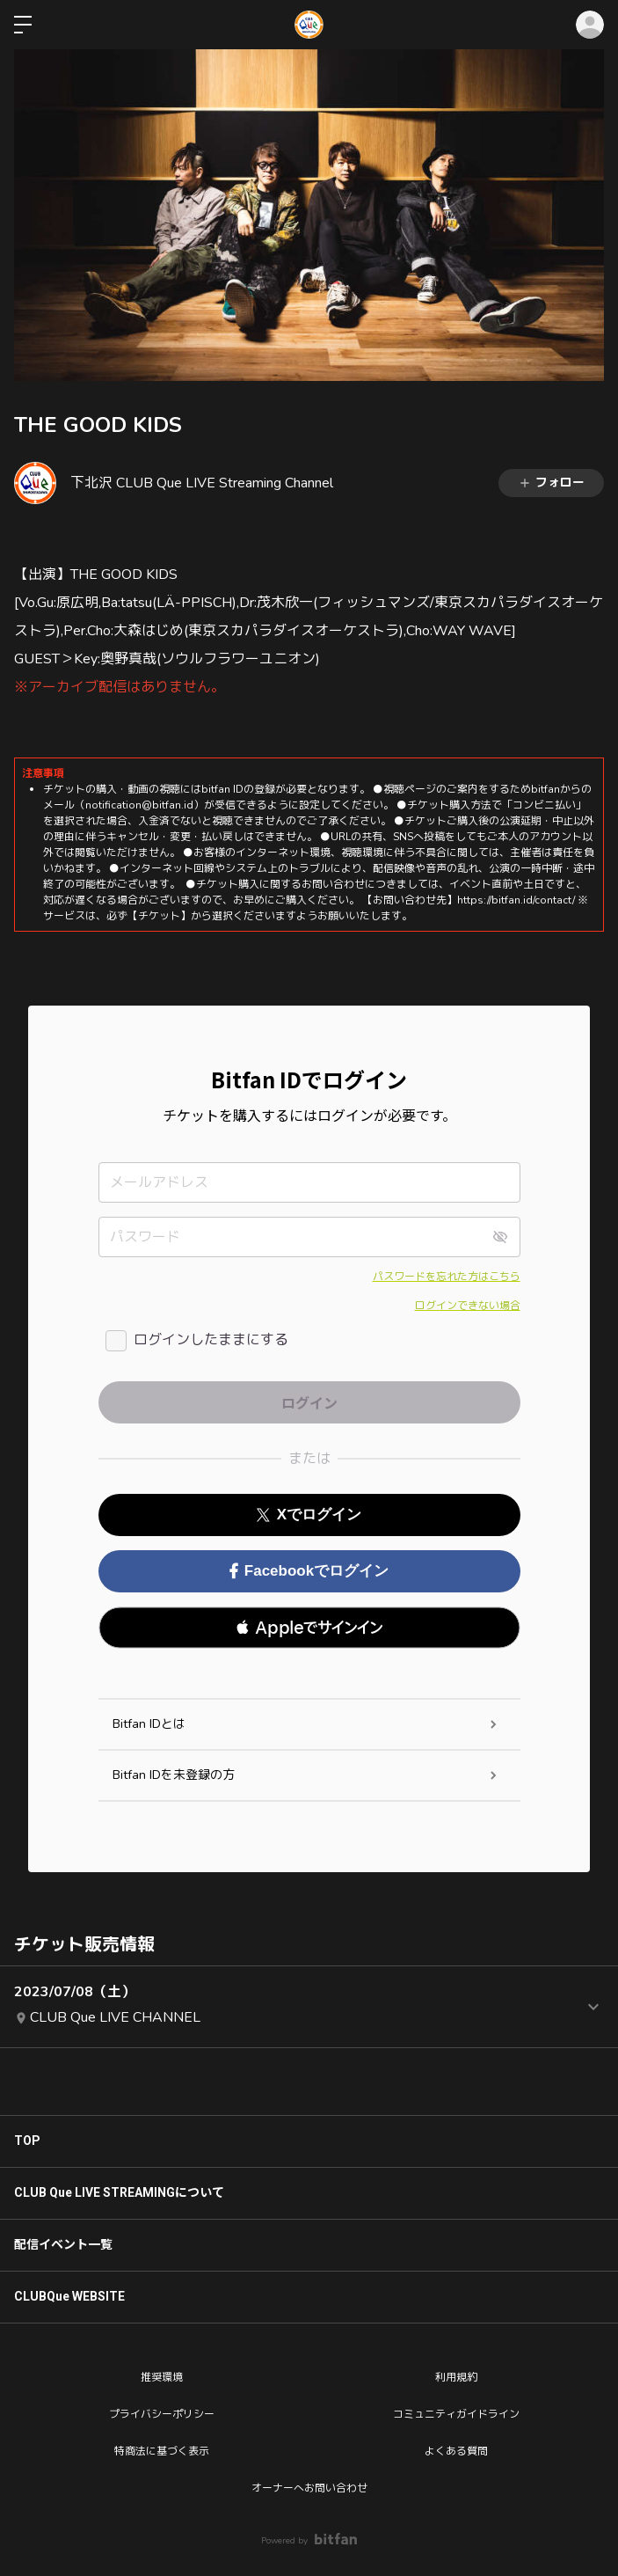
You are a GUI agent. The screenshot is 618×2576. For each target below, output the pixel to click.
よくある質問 (456, 2451)
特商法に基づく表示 (161, 2451)
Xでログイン (309, 1514)
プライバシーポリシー (161, 2414)
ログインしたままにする (211, 1340)
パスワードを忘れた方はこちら (446, 1277)
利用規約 (456, 2377)
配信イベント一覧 (63, 2244)
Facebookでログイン (309, 1570)
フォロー (551, 482)
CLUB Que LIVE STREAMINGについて (119, 2192)
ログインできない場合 (467, 1306)
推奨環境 (162, 2377)
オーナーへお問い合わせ (309, 2488)
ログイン (590, 25)
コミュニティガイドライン (456, 2414)
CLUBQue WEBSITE (69, 2296)
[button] (309, 1627)
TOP (27, 2140)
